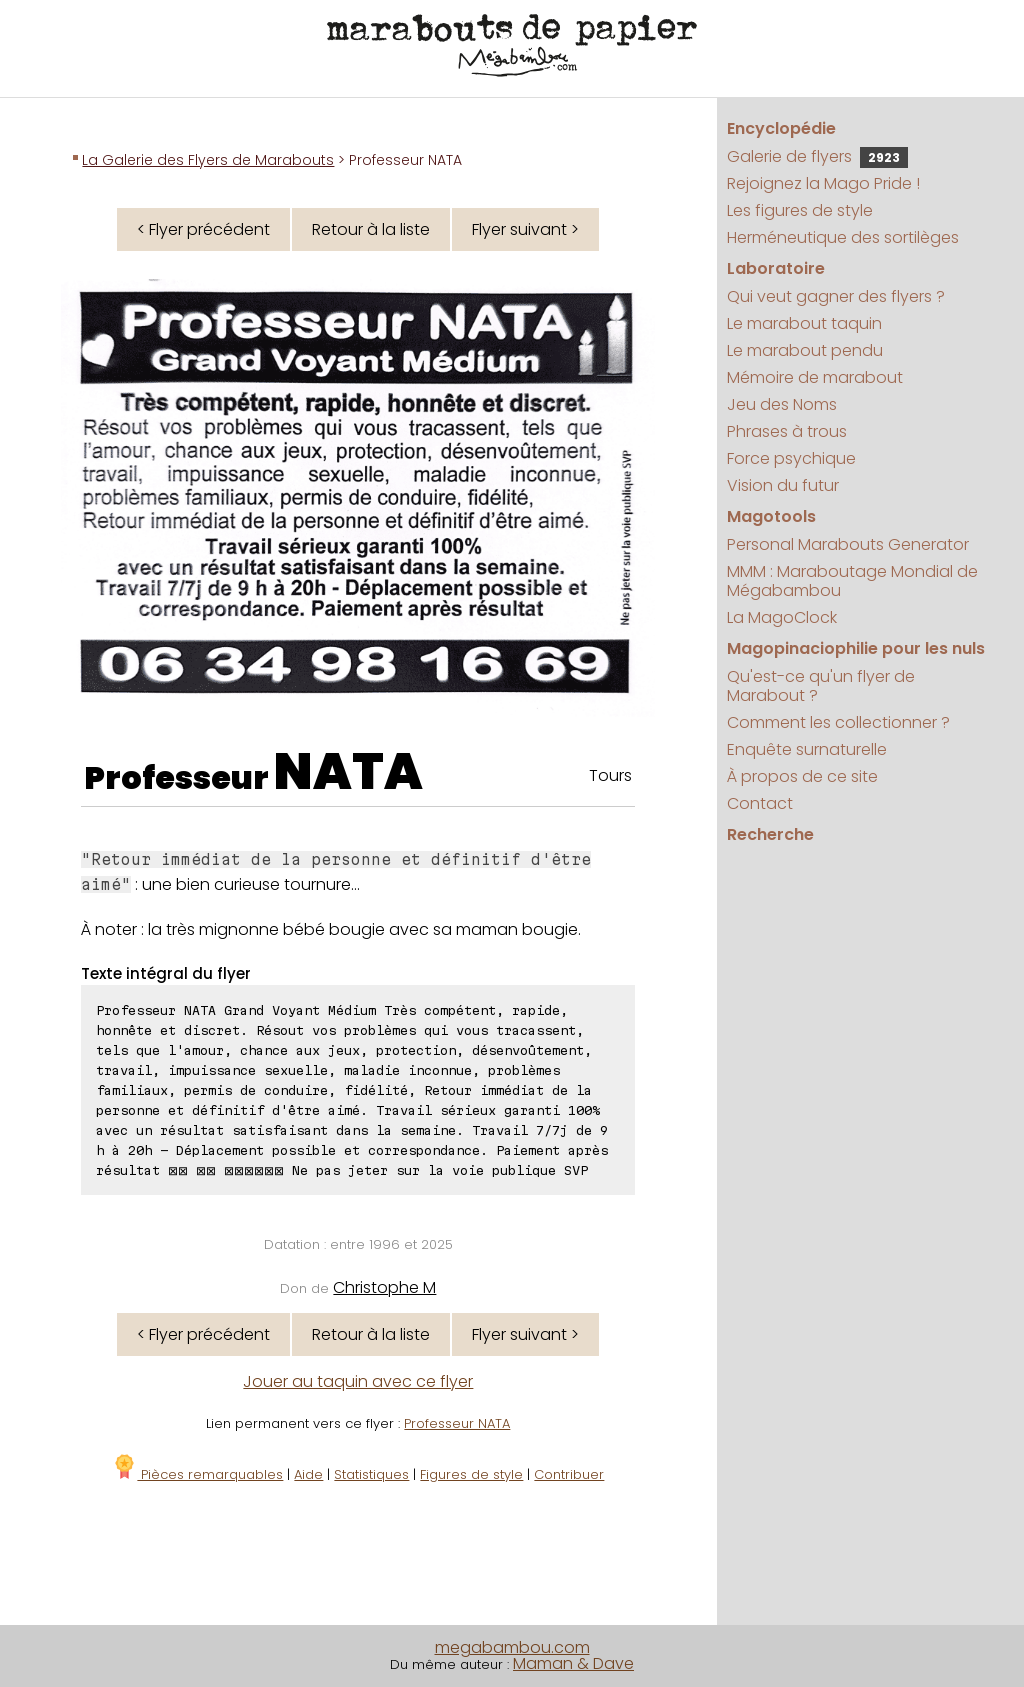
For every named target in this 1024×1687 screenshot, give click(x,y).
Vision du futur (783, 485)
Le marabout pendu (805, 350)
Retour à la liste (371, 229)
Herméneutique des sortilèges (843, 237)
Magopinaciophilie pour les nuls (856, 648)
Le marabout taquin (804, 323)
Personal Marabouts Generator (848, 544)
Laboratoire (776, 268)
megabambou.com (512, 1647)
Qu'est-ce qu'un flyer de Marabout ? (821, 686)
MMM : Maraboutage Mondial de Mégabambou (852, 581)
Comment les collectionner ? (838, 722)
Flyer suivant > (525, 229)
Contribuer (569, 1474)
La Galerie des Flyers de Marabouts (208, 160)
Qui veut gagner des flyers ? (836, 296)
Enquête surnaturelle (807, 749)
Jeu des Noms (782, 404)
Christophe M (384, 1287)
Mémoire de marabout (815, 377)
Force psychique (791, 458)
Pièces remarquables (197, 1474)
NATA (348, 772)
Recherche (770, 834)
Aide (308, 1474)
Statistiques (371, 1474)
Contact (760, 803)
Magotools (771, 516)
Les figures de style (800, 210)
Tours (610, 775)
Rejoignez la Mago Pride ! (823, 183)
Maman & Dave (573, 1663)
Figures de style (471, 1474)
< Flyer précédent (203, 229)
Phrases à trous (787, 431)
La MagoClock (782, 617)
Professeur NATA (457, 1423)
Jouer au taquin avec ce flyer (358, 1381)
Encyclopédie (781, 128)
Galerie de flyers (817, 156)
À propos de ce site (802, 776)
